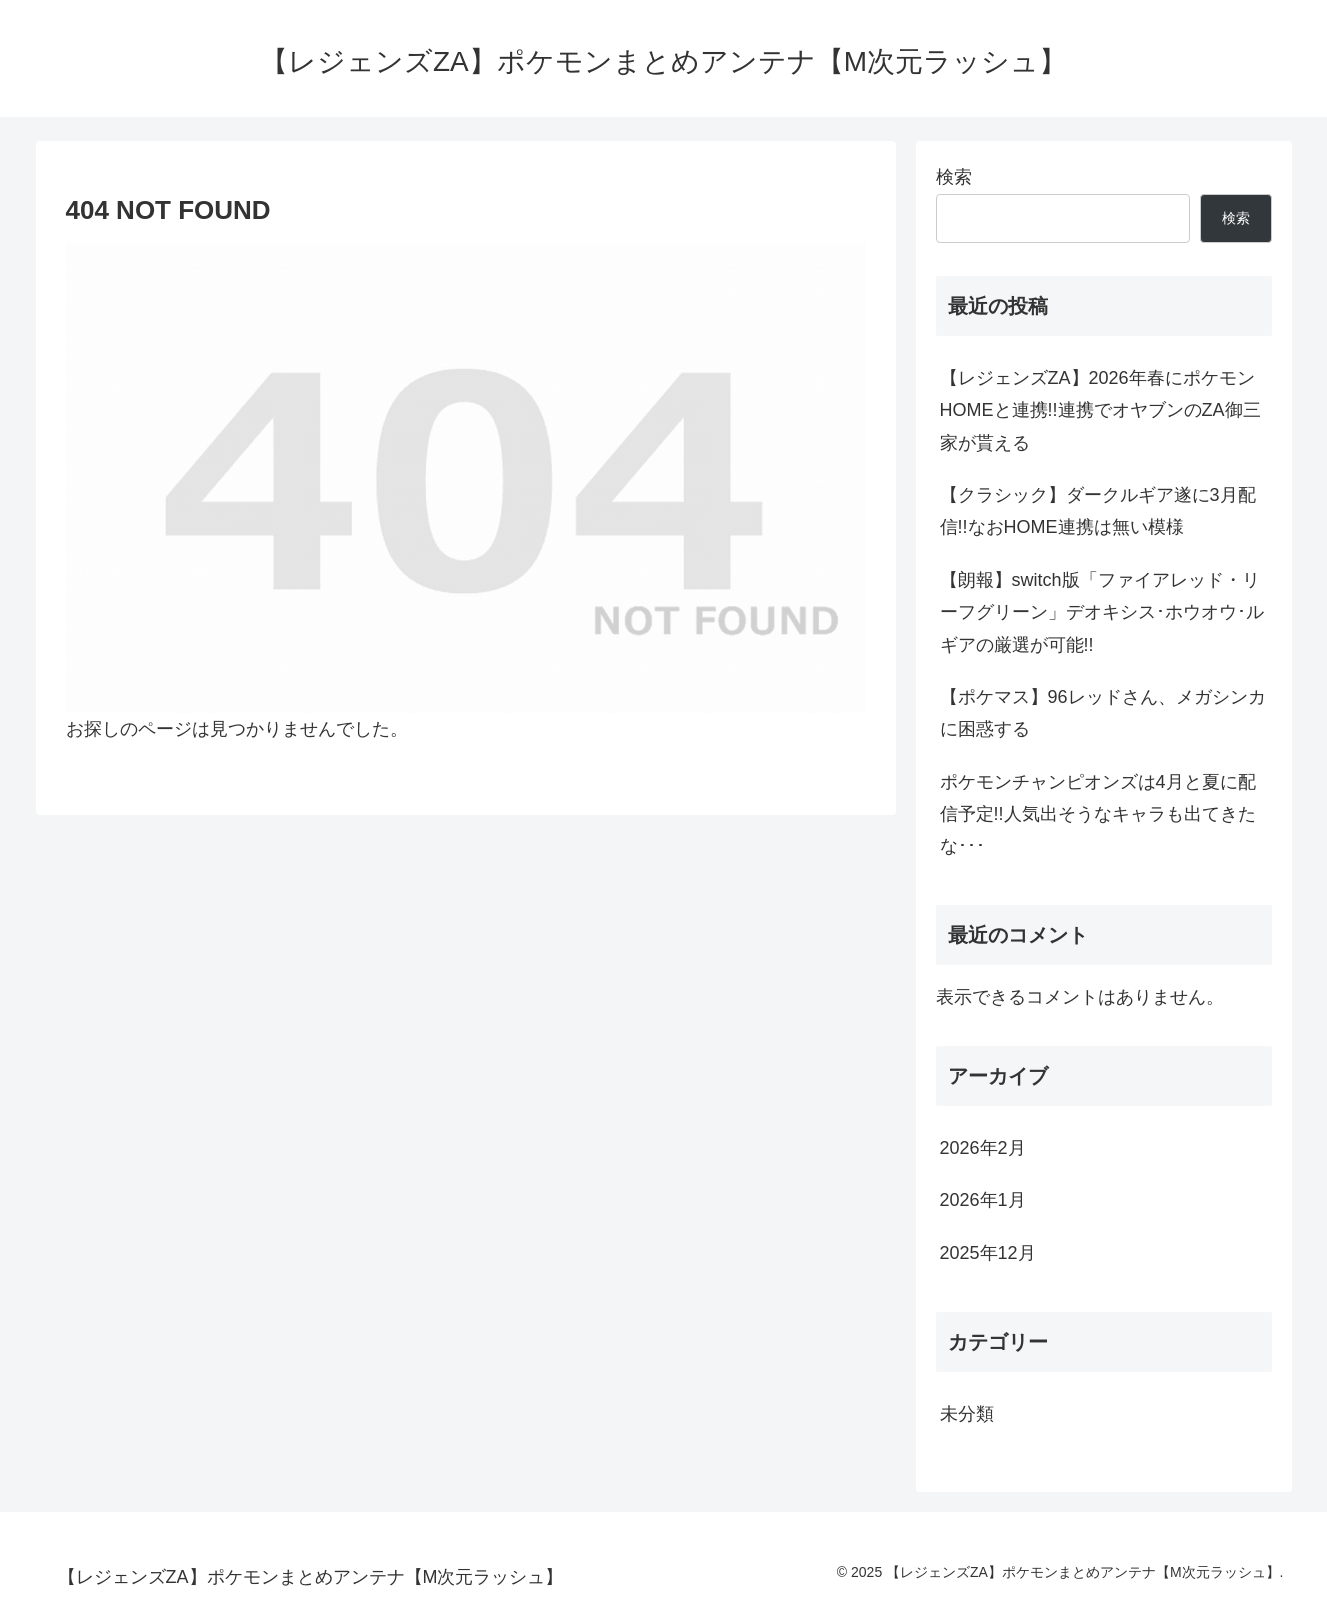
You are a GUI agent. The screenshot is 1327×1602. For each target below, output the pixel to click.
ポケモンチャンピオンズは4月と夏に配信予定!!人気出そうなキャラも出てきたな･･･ (1098, 814)
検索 (954, 177)
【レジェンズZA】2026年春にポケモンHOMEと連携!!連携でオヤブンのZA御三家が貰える (1100, 410)
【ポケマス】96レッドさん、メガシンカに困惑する (1103, 713)
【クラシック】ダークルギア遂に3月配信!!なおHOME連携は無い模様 (1098, 511)
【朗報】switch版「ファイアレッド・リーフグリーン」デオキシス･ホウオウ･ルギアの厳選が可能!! (1102, 612)
